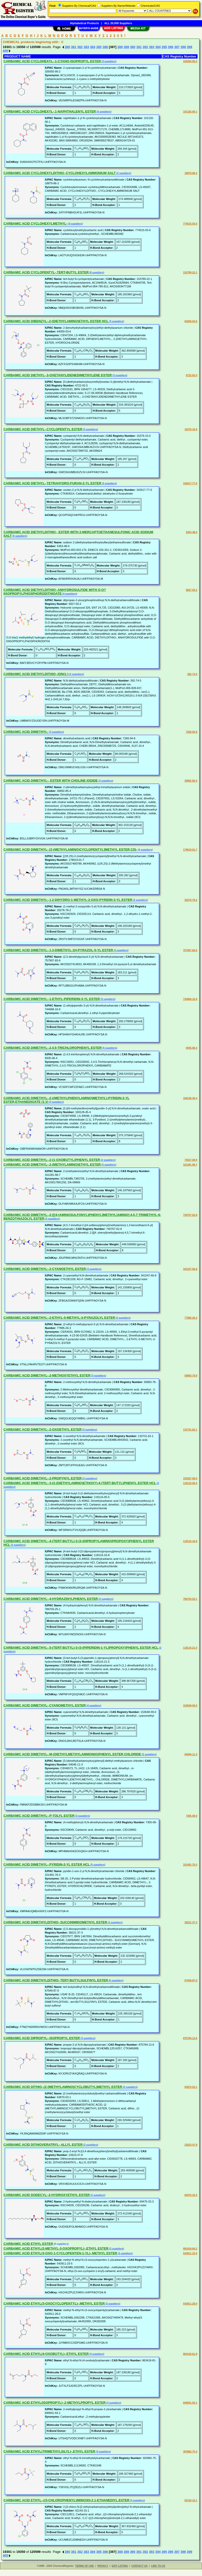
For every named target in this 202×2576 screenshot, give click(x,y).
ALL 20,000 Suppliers (118, 23)
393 (151, 47)
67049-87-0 (191, 1980)
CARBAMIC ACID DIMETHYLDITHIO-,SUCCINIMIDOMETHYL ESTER (55, 1922)
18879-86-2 (191, 173)
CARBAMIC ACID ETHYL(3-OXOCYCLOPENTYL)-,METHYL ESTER (54, 2303)
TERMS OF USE (84, 2566)
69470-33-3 (191, 2195)
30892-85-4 (191, 780)
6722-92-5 (191, 375)
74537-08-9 (191, 1160)
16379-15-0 (191, 429)
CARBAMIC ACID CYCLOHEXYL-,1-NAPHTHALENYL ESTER (49, 111)
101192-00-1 (190, 111)
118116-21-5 (190, 1647)
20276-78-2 (191, 900)
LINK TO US (158, 2566)
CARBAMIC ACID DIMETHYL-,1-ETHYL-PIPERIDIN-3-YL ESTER (51, 999)
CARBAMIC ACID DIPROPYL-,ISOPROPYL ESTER (41, 2038)
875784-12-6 (190, 2038)
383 (86, 47)
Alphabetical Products (84, 23)
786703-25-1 (190, 1599)
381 (74, 47)
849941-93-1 (190, 2402)
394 (158, 47)
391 (139, 47)
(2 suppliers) (123, 173)
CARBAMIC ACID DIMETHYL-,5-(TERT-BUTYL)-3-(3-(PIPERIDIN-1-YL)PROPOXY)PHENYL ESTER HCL (80, 1647)
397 (177, 47)
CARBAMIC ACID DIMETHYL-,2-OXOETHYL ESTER (42, 1429)
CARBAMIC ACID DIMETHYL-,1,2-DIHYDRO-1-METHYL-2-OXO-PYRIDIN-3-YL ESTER (67, 900)
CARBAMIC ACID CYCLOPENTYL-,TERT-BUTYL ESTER (46, 272)
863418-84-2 (190, 2248)
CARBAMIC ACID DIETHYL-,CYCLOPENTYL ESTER (42, 429)
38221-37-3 (191, 1922)
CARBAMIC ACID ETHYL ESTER (28, 2244)
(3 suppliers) (108, 61)
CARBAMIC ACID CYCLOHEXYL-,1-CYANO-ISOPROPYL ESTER (52, 61)
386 (105, 47)
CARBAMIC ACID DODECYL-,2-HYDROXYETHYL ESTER (46, 2195)
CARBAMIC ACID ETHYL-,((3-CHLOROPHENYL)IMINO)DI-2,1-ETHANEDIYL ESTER (66, 2500)
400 (5, 51)
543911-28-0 (190, 2303)
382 (80, 47)
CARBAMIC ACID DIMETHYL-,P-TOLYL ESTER (39, 1816)
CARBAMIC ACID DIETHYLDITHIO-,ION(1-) (35, 674)
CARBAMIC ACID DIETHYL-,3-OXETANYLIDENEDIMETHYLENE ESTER (57, 375)
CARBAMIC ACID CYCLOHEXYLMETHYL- (35, 223)
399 (189, 47)
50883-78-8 (191, 1375)
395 (164, 47)
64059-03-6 (191, 321)
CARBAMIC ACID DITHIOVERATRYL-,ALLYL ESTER (43, 2144)
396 (170, 47)
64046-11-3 (191, 1754)
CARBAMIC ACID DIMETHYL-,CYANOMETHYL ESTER (44, 1705)
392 (145, 47)
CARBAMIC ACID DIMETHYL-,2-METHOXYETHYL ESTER (47, 1375)
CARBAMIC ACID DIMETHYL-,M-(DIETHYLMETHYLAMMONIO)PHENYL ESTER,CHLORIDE (72, 1754)
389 (126, 47)
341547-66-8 (190, 1269)
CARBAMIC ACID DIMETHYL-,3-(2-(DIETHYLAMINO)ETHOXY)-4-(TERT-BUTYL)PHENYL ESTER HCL (79, 1483)
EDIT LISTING (120, 2566)
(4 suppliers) (103, 111)
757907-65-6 (190, 950)
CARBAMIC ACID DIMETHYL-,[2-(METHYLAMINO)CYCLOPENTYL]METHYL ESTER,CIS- (70, 849)
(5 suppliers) (116, 321)
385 (99, 47)
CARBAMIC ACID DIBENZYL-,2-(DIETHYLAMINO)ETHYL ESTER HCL (55, 321)
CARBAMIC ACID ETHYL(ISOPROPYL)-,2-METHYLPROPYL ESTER (54, 2402)
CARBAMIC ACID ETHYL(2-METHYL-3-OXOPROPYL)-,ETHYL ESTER (55, 2248)
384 (93, 47)
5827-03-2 (191, 590)
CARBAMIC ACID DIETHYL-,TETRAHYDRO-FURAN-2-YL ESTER (52, 483)
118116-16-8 (190, 1541)
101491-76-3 (190, 1864)
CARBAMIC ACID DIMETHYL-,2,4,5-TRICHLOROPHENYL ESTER (52, 1048)
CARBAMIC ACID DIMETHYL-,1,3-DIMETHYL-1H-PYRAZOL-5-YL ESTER (58, 950)
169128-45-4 (190, 1098)
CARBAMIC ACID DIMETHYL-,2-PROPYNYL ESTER (42, 1478)
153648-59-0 (190, 1705)
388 (120, 47)
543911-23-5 (190, 2253)
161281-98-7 (190, 1164)
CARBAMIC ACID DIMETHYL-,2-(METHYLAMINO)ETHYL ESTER (52, 1164)
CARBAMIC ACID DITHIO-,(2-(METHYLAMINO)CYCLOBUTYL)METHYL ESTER (62, 2087)
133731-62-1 (190, 1429)
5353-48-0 (191, 532)
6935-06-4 (191, 1048)
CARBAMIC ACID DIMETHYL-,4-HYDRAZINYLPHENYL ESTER (50, 1599)
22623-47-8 (191, 2144)
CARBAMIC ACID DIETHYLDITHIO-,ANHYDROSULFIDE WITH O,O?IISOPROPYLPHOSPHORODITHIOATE (54, 591)
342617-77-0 (190, 483)
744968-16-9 (190, 999)
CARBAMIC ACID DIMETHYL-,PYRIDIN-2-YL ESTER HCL (46, 1864)
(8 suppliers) (96, 272)
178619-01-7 (190, 849)
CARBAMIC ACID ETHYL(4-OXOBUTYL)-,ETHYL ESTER (46, 2354)
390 (132, 47)
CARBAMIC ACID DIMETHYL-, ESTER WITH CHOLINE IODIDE (50, 780)
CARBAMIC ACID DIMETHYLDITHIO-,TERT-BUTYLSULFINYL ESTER (55, 1980)
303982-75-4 (190, 2451)
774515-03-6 (190, 223)
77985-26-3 (191, 1318)
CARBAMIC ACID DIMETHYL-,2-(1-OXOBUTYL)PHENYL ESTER (51, 1160)
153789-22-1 (190, 272)
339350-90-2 (190, 61)
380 (67, 47)
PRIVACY (102, 2566)
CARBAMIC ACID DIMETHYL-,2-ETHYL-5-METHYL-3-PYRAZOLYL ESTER (59, 1317)
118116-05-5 (190, 1483)
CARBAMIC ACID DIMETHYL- (25, 732)
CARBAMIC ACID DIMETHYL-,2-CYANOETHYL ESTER (44, 1269)
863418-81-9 (190, 2354)
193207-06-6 (190, 1478)
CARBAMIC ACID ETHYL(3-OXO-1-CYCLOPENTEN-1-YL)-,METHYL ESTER (60, 2253)
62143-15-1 (191, 2500)
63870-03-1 (191, 2087)
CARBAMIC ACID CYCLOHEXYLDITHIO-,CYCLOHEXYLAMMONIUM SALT (59, 173)
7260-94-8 (191, 732)
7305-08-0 (191, 1816)
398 (183, 47)
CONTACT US (139, 2566)
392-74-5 (192, 674)
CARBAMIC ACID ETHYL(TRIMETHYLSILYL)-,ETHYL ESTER (49, 2451)
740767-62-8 (190, 1215)
